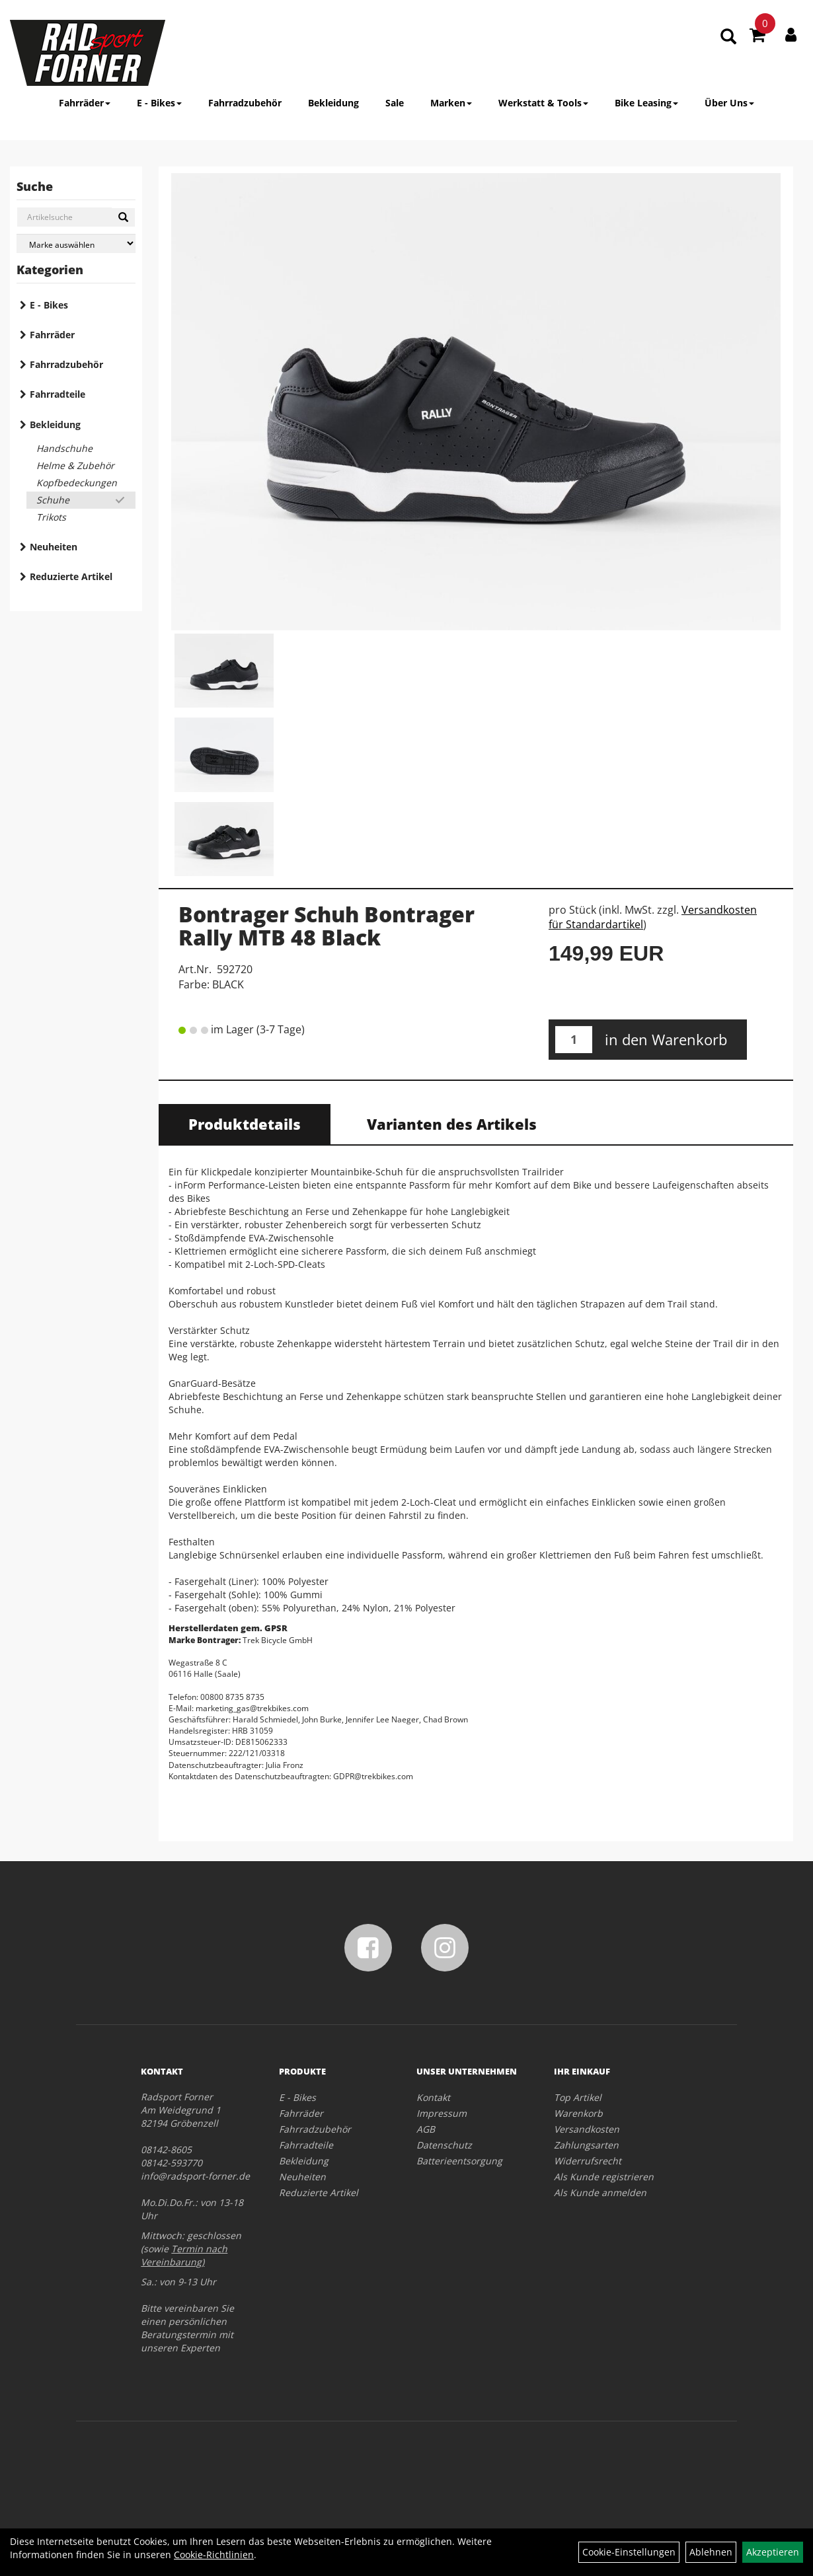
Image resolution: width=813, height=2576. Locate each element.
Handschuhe (64, 448)
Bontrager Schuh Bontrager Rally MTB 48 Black (326, 925)
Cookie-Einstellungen (629, 2552)
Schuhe (52, 500)
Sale (394, 102)
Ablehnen (710, 2552)
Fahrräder (84, 102)
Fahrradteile (57, 394)
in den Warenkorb (666, 1039)
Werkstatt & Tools (543, 102)
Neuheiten (53, 546)
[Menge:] (573, 1039)
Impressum (441, 2113)
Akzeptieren (772, 2552)
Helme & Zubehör (75, 465)
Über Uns (729, 102)
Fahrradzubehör (245, 102)
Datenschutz (444, 2145)
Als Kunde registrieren (604, 2176)
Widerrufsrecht (587, 2160)
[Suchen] (123, 217)
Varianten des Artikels (452, 1124)
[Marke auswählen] (76, 243)
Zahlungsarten (586, 2145)
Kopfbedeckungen (76, 482)
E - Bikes (159, 102)
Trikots (51, 517)
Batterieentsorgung (459, 2160)
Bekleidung (333, 102)
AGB (425, 2129)
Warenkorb (578, 2113)
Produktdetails (244, 1124)
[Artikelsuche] (728, 37)
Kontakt (433, 2097)
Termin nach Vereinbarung (184, 2255)
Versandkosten (586, 2129)
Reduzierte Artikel (71, 576)
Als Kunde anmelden (600, 2192)
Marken (451, 102)
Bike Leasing (646, 102)
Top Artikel (577, 2097)
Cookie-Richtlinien (214, 2554)
